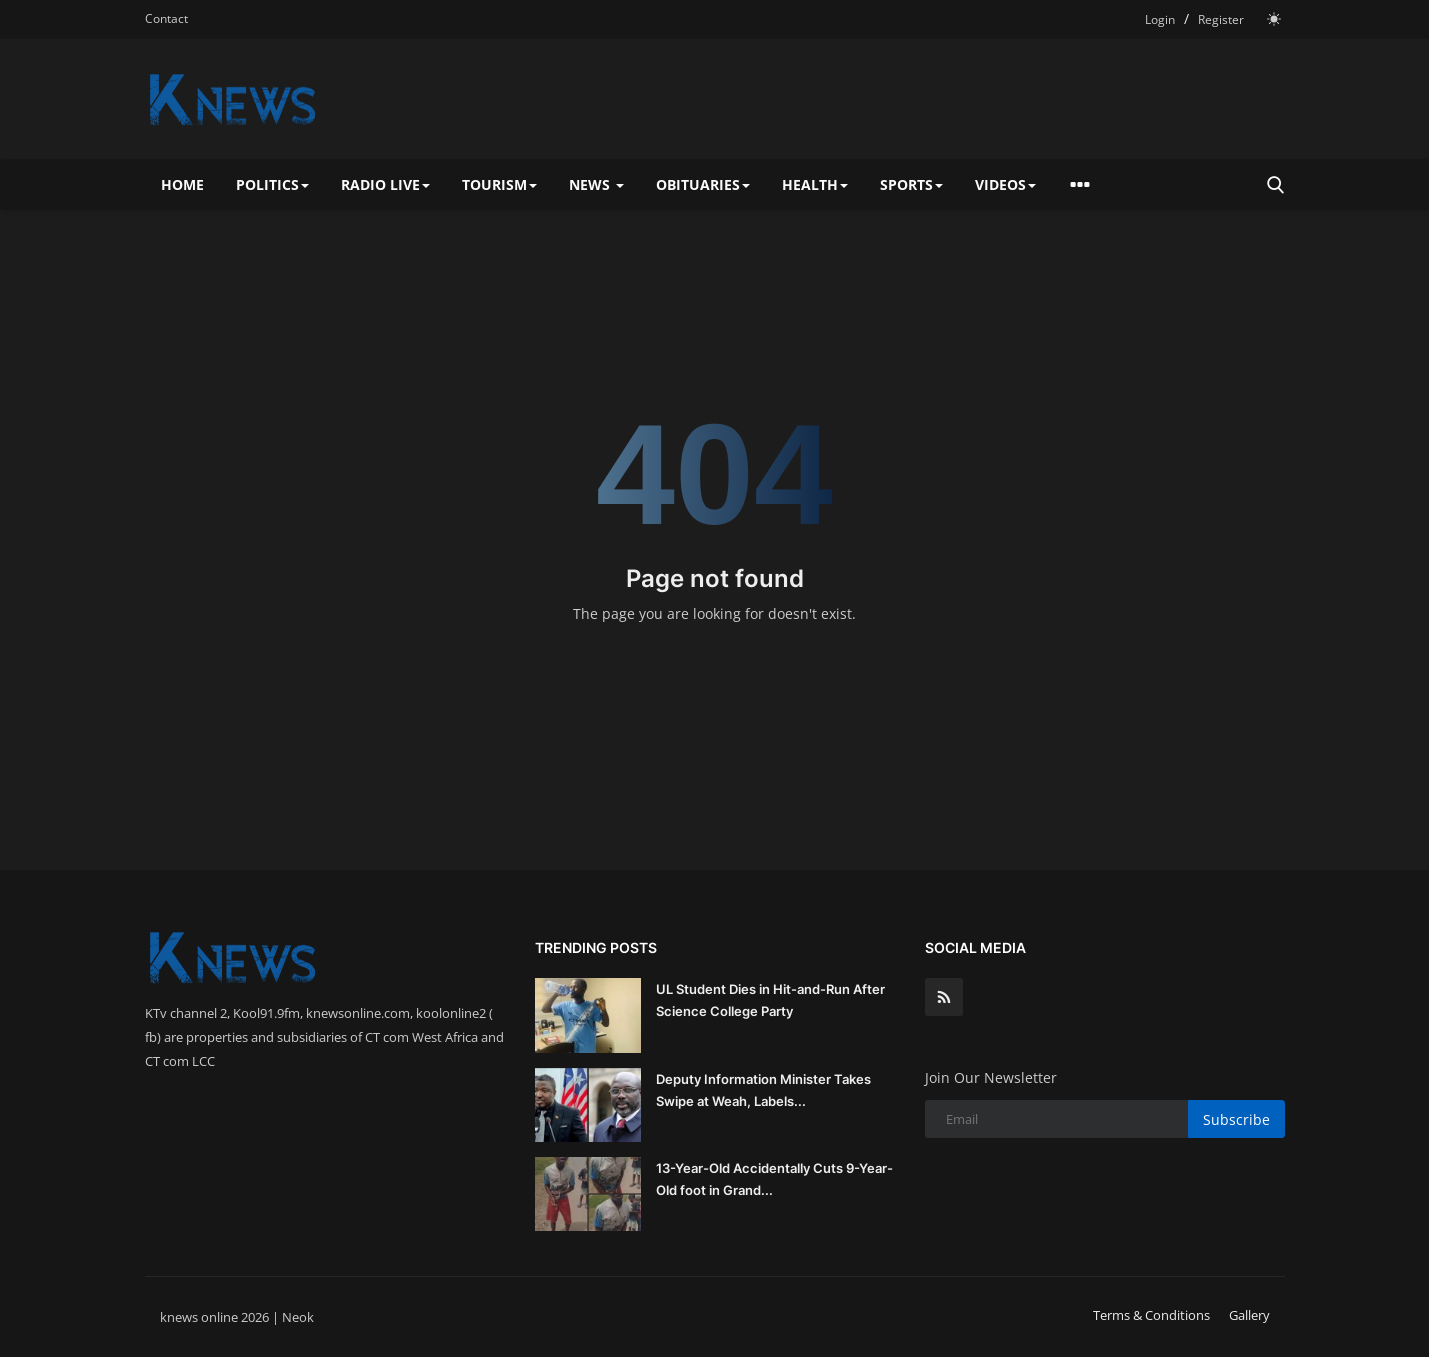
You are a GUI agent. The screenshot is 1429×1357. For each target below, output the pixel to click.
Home (182, 184)
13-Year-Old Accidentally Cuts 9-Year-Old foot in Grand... (774, 1179)
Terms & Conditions (1151, 1315)
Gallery (1249, 1315)
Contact (166, 18)
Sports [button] (911, 184)
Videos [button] (1005, 184)
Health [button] (815, 184)
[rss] (944, 997)
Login (1160, 19)
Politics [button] (272, 184)
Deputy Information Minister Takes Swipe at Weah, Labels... (763, 1090)
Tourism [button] (499, 184)
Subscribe (1236, 1119)
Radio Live (385, 184)
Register (1221, 19)
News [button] (596, 184)
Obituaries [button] (703, 184)
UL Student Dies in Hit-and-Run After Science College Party (770, 1000)
